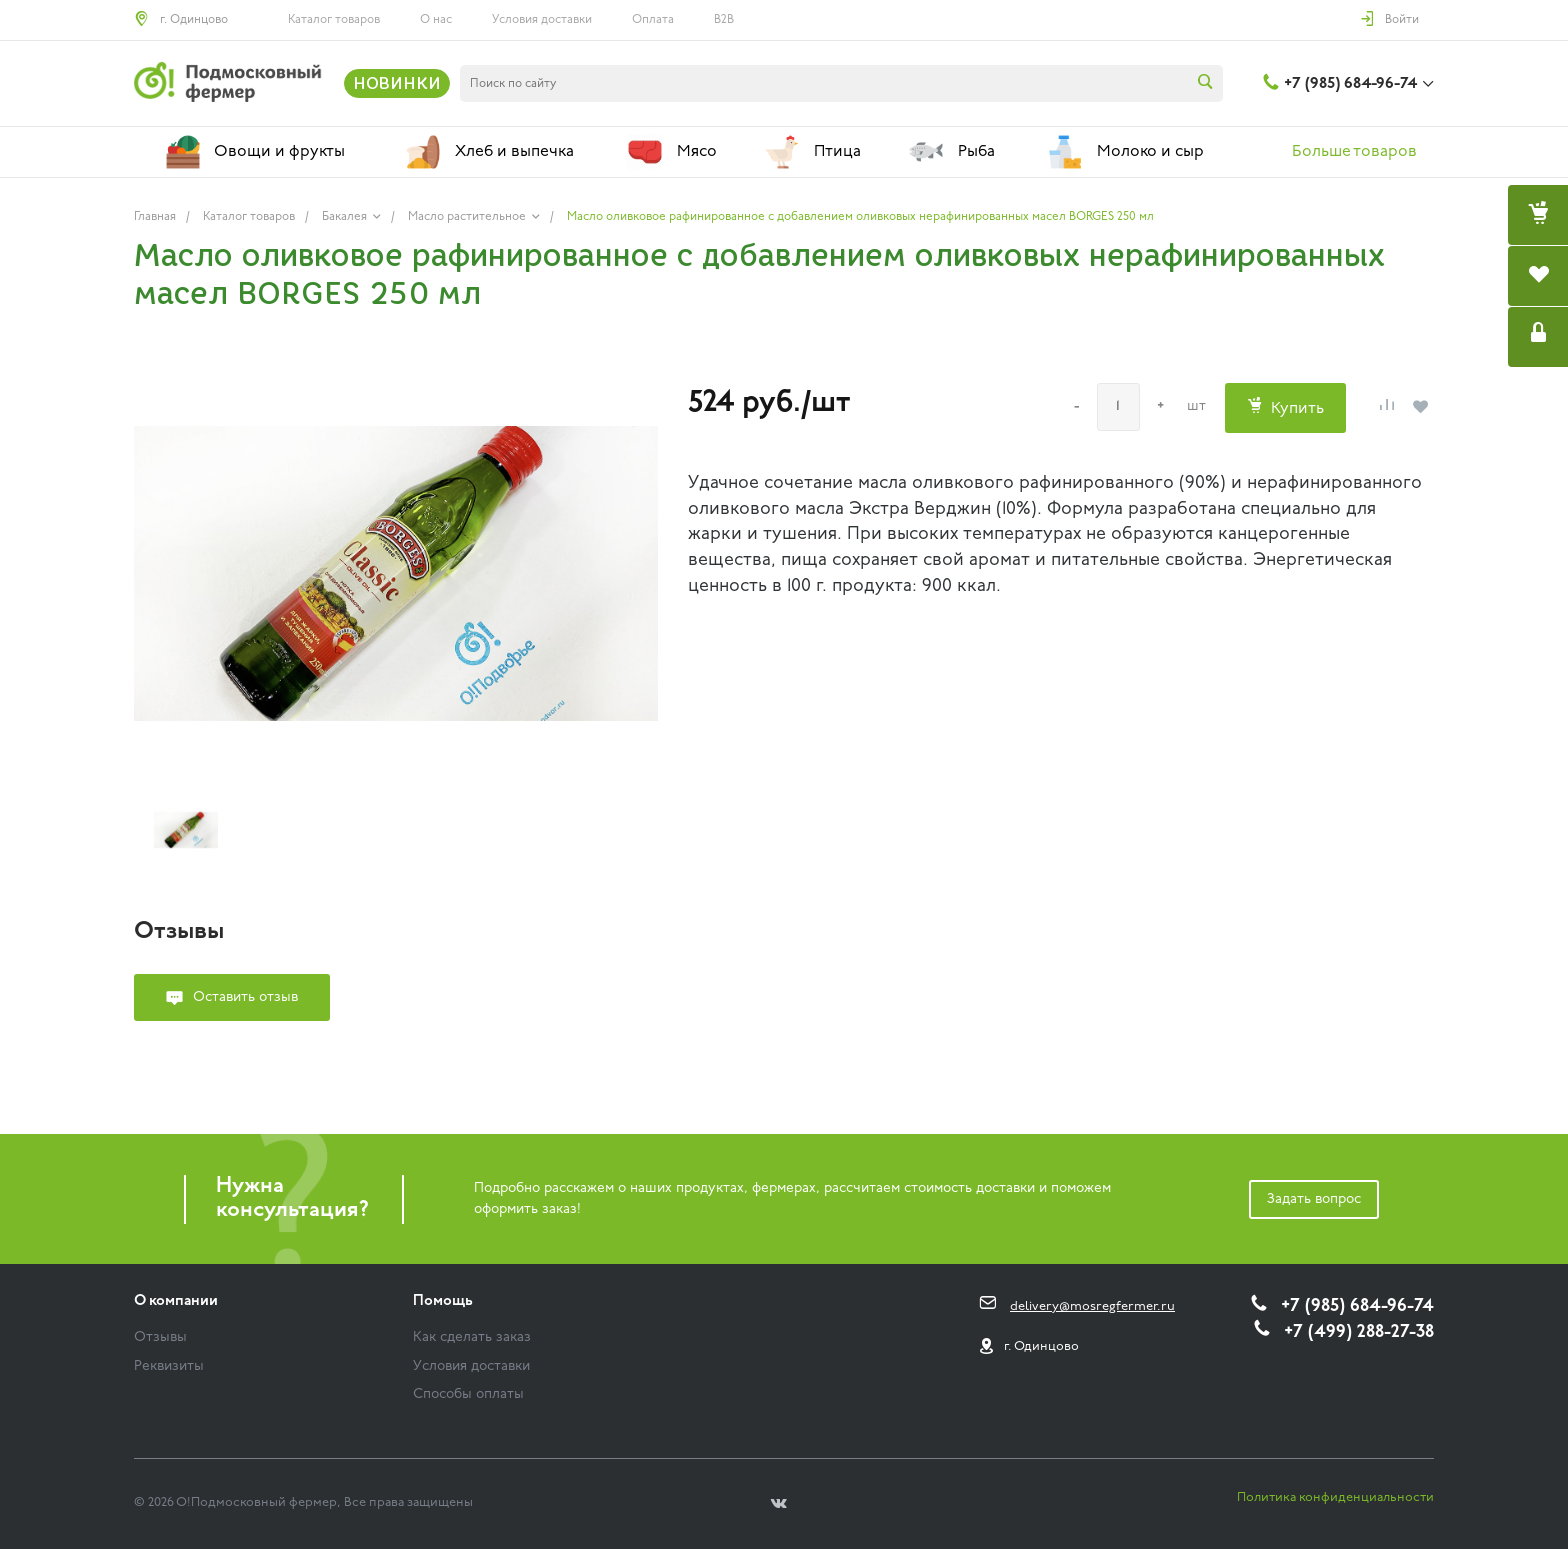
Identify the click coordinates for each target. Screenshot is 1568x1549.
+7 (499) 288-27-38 (1359, 1332)
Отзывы (160, 1337)
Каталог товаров (334, 20)
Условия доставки (542, 20)
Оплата (653, 20)
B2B (724, 20)
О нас (436, 20)
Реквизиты (169, 1366)
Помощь (443, 1301)
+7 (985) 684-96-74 (1350, 84)
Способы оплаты (468, 1394)
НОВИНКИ (397, 83)
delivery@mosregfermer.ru (1092, 1306)
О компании (176, 1301)
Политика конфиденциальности (1335, 1497)
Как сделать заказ (472, 1337)
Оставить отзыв (245, 997)
